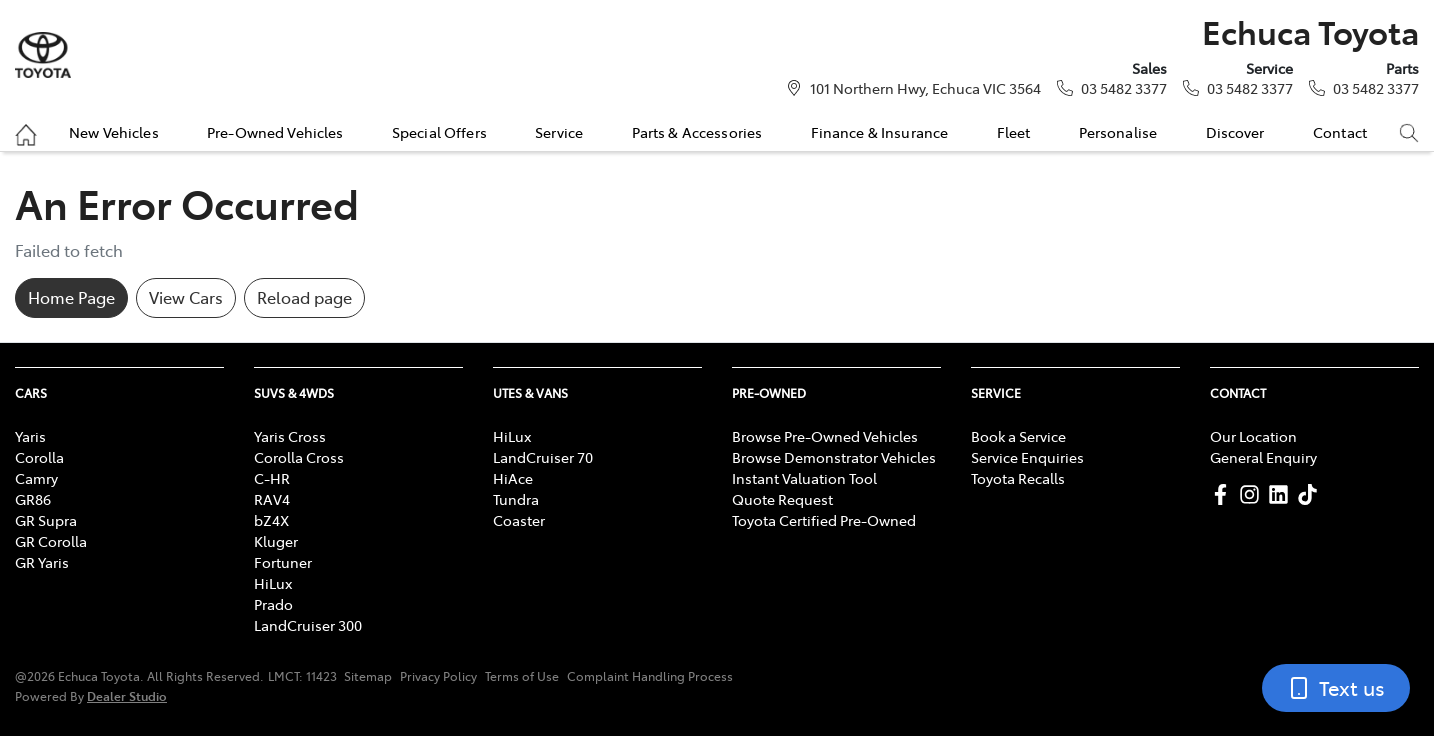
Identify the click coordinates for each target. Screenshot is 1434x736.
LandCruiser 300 (308, 625)
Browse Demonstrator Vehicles (834, 457)
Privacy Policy (438, 676)
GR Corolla (51, 541)
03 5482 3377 (1124, 88)
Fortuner (283, 562)
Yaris (30, 436)
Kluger (276, 541)
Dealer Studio (127, 695)
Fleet (1014, 132)
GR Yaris (42, 562)
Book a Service (1018, 436)
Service (559, 132)
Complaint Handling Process (650, 676)
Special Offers (439, 132)
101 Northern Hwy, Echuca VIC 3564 (925, 88)
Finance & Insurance (880, 132)
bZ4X (271, 520)
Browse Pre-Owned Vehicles (825, 436)
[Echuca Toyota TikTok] (1311, 494)
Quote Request (782, 499)
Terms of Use (522, 676)
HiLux (273, 583)
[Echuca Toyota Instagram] (1253, 494)
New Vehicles (114, 132)
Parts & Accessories (697, 132)
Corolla (39, 457)
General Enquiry (1263, 457)
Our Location (1253, 436)
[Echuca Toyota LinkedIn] (1282, 494)
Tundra (516, 499)
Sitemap (368, 676)
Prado (273, 604)
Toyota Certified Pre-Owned (824, 520)
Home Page (71, 297)
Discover (1235, 132)
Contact (1340, 132)
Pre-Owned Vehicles (275, 132)
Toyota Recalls (1018, 478)
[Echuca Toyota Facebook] (1224, 494)
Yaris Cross (290, 436)
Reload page (304, 297)
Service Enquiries (1027, 457)
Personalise (1118, 132)
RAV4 (272, 499)
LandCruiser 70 (543, 457)
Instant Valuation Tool (804, 478)
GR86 (33, 499)
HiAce (513, 478)
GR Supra (46, 520)
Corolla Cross (299, 457)
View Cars (186, 297)
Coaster (519, 520)
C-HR (272, 478)
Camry (36, 478)
